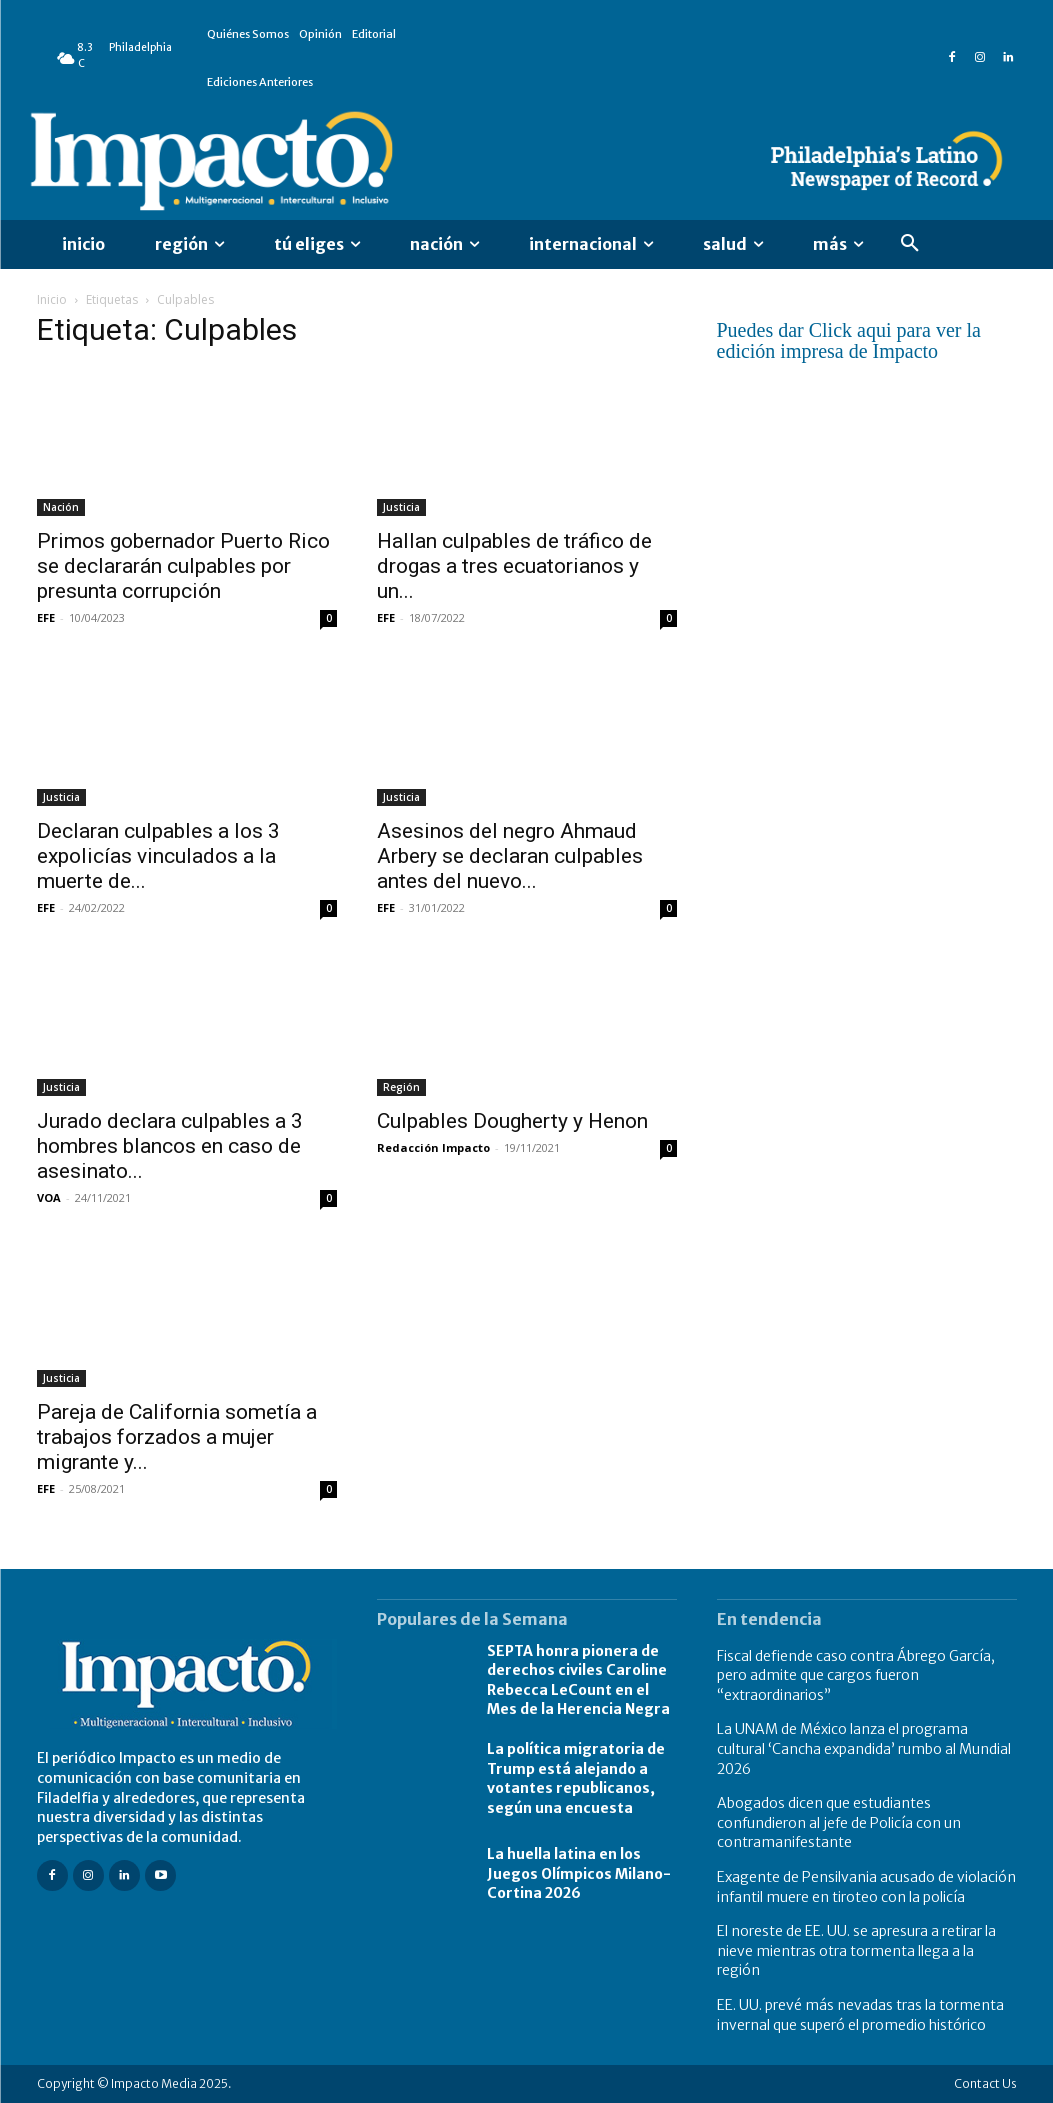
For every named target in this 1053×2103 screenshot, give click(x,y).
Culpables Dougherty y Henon (512, 1121)
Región (401, 1087)
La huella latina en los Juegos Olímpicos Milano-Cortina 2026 (579, 1873)
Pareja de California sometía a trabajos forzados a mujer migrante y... (177, 1437)
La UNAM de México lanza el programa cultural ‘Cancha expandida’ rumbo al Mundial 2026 (864, 1748)
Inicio (52, 299)
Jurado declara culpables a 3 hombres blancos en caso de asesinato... (170, 1146)
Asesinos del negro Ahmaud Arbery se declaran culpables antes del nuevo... (510, 856)
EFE (46, 617)
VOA (49, 1197)
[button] (910, 244)
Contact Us (985, 2083)
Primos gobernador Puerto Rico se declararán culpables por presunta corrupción (183, 566)
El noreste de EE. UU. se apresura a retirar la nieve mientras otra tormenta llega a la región (856, 1950)
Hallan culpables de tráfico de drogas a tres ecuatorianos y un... (514, 566)
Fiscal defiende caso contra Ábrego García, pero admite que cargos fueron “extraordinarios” (856, 1675)
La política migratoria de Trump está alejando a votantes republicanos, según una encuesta (576, 1778)
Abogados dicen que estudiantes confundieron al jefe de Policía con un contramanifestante (839, 1822)
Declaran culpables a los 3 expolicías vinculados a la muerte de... (158, 856)
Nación (61, 507)
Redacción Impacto (433, 1147)
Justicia (401, 507)
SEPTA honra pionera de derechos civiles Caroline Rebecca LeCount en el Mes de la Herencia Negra (578, 1680)
